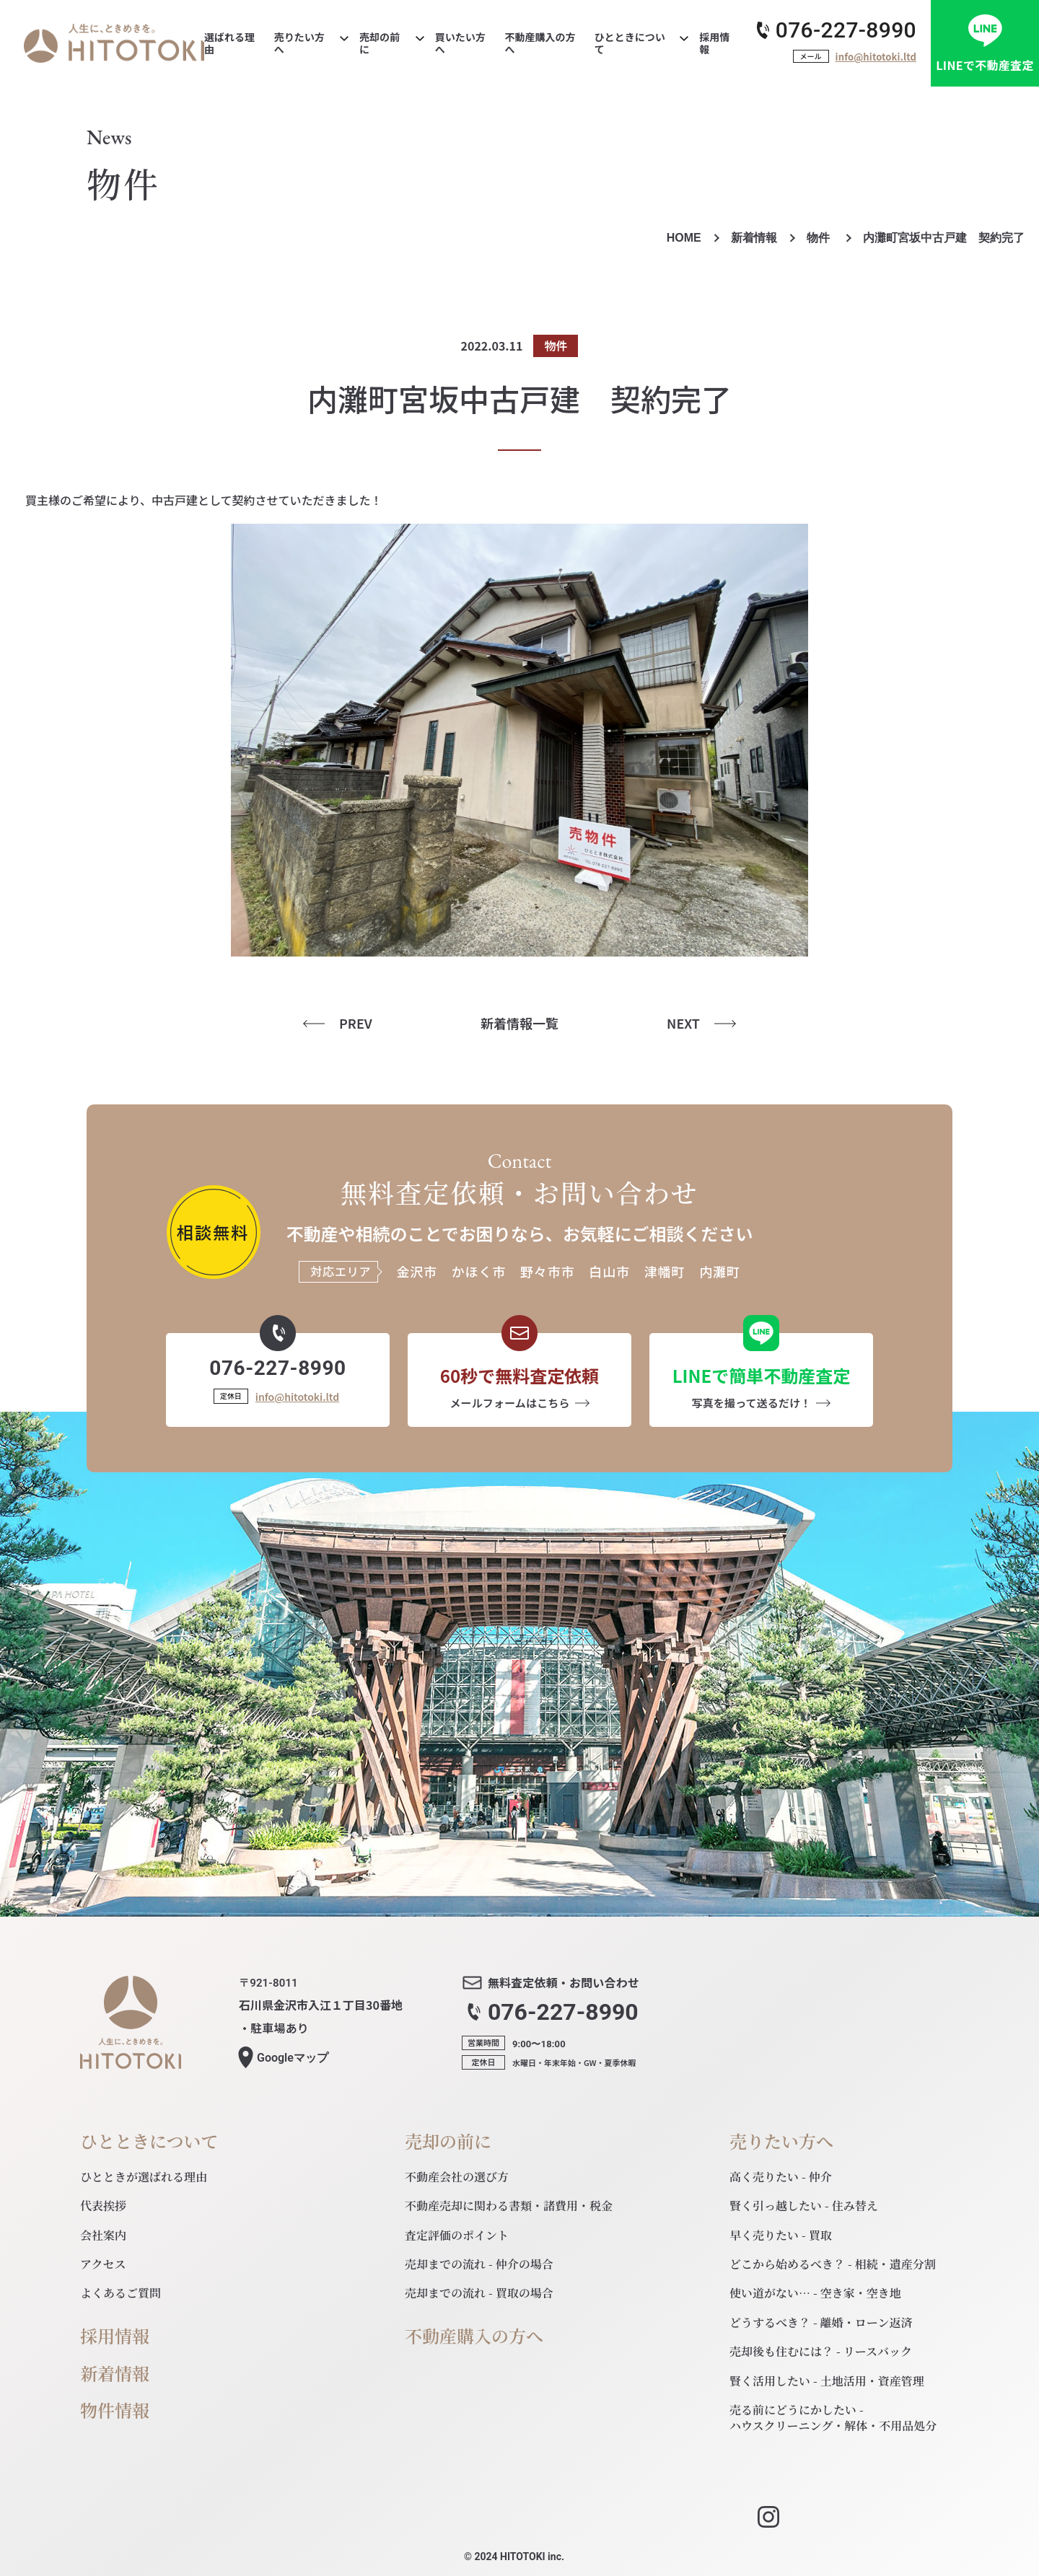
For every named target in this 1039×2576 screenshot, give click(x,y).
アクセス (103, 2264)
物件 (820, 238)
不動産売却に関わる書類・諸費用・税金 (509, 2205)
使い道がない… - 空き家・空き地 (815, 2293)
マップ (292, 2058)
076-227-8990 (846, 30)
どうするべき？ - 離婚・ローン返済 (821, 2322)
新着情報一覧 (519, 1023)
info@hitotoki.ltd (876, 56)
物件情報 (114, 2410)
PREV (355, 1023)
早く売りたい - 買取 (780, 2235)
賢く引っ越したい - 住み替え (803, 2205)
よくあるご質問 (120, 2293)
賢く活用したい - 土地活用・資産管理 (826, 2381)
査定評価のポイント (457, 2235)
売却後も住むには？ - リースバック (820, 2351)
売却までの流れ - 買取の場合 (479, 2293)
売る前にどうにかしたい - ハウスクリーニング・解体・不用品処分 (833, 2417)
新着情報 (754, 238)
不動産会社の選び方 (457, 2176)
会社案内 (103, 2235)
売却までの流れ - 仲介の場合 (479, 2264)
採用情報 (114, 2336)
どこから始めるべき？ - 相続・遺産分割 (832, 2264)
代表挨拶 (103, 2205)
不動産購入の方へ (474, 2336)
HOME (684, 238)
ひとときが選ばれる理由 (143, 2176)
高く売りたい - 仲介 (780, 2176)
